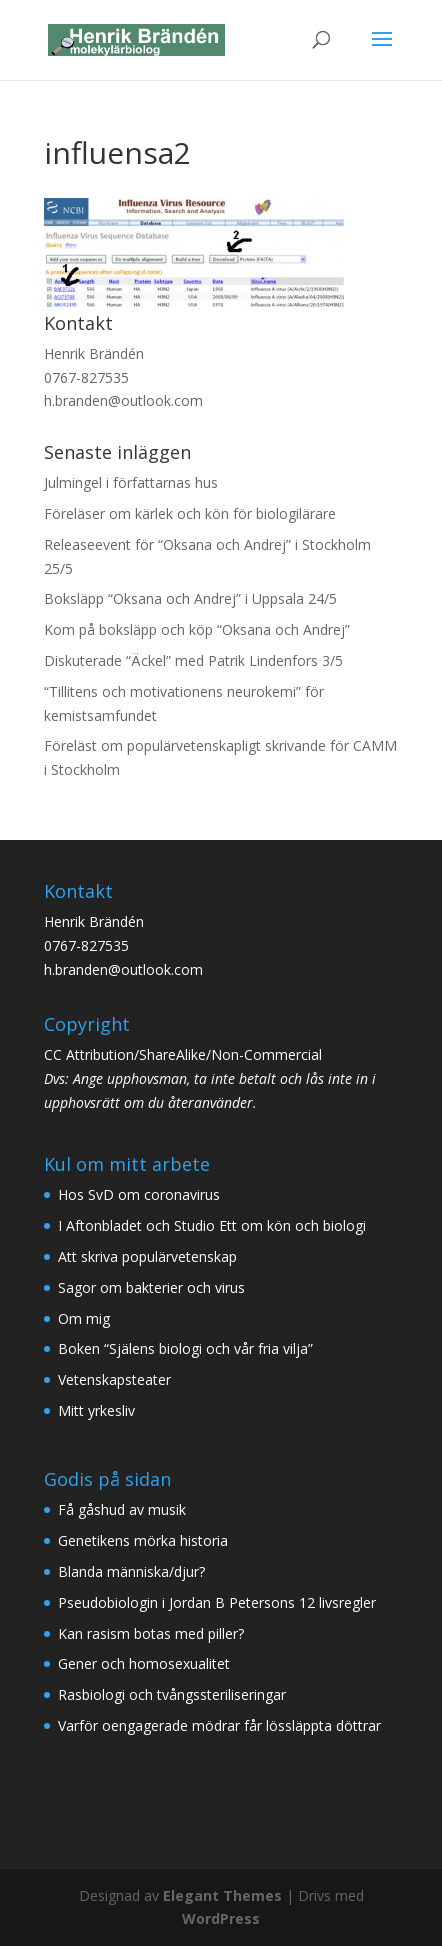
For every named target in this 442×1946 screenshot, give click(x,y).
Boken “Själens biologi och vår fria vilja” (185, 1348)
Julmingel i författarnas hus (131, 482)
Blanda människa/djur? (131, 1571)
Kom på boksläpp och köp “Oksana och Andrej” (197, 629)
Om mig (84, 1318)
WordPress (221, 1918)
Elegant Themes (222, 1895)
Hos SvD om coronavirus (139, 1194)
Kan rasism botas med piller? (151, 1633)
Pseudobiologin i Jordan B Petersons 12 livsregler (217, 1602)
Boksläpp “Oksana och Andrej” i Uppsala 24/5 (190, 598)
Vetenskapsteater (114, 1379)
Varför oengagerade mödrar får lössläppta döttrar (219, 1725)
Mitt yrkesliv (96, 1410)
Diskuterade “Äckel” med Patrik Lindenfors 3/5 (193, 660)
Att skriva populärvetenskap (147, 1256)
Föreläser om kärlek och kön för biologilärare (190, 513)
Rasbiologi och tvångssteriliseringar (172, 1694)
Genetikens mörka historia (143, 1540)
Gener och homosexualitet (144, 1663)
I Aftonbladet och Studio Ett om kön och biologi (212, 1225)
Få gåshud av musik (122, 1509)
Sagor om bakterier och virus (151, 1287)
